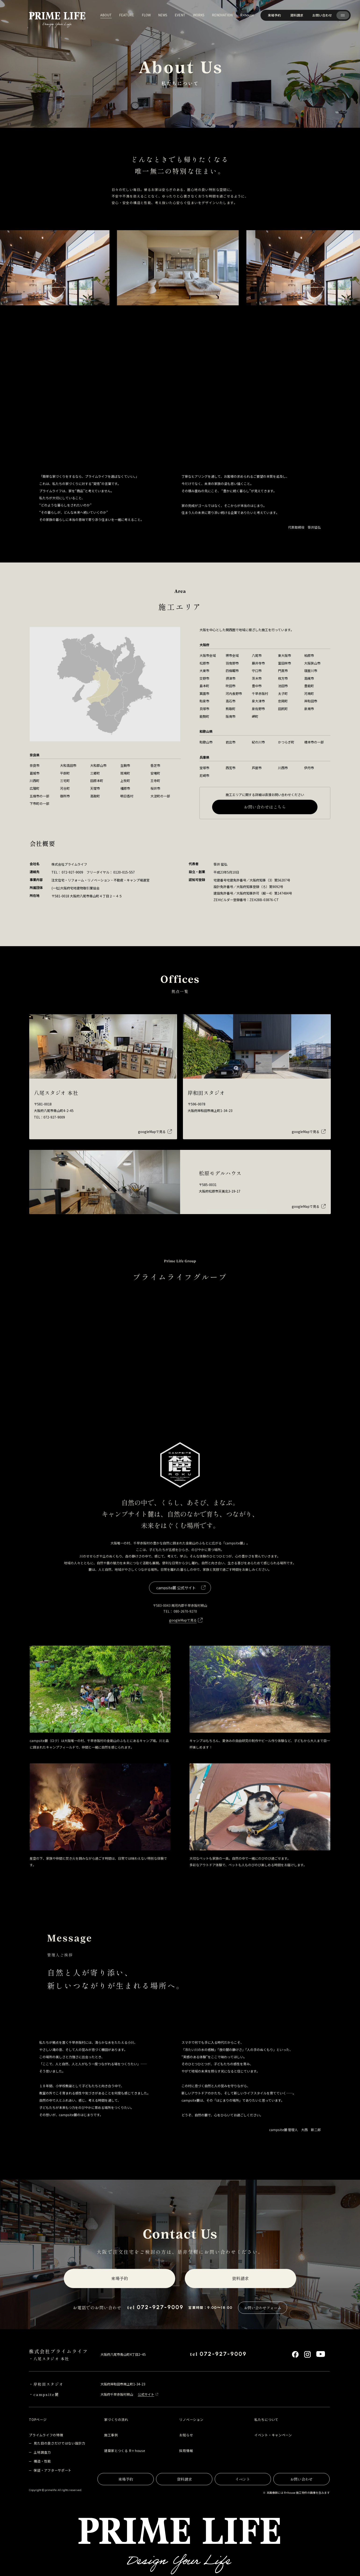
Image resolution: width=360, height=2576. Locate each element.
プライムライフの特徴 (46, 2435)
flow (146, 15)
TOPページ (37, 2419)
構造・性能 (42, 2461)
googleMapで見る (152, 1135)
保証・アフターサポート (52, 2470)
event (180, 15)
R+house (247, 15)
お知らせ (186, 2435)
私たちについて (266, 2419)
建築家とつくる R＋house (124, 2450)
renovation (222, 15)
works (198, 15)
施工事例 (111, 2435)
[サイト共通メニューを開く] (342, 15)
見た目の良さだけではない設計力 (59, 2443)
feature (126, 15)
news (162, 15)
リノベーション (191, 2419)
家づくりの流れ (116, 2419)
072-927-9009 (54, 1120)
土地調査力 (42, 2452)
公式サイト (146, 2394)
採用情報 (186, 2450)
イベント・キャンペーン (273, 2435)
